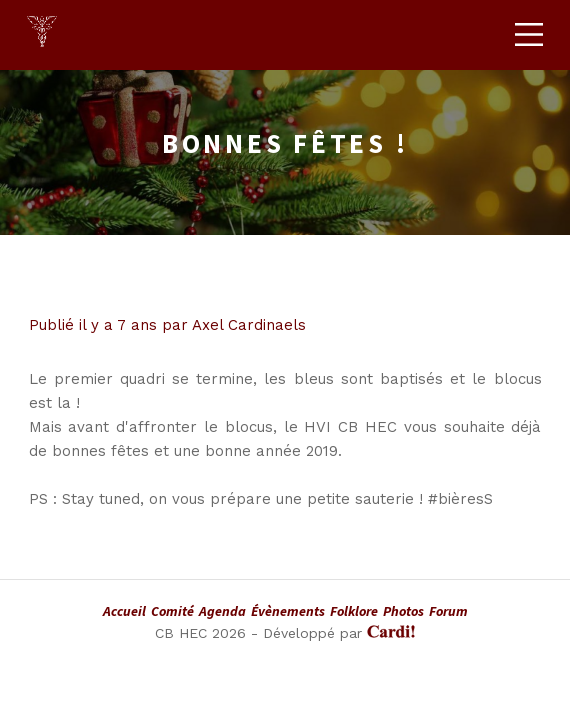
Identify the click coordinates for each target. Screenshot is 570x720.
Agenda (222, 611)
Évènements (288, 611)
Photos (403, 611)
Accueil (124, 611)
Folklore (354, 611)
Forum (448, 611)
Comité (172, 611)
